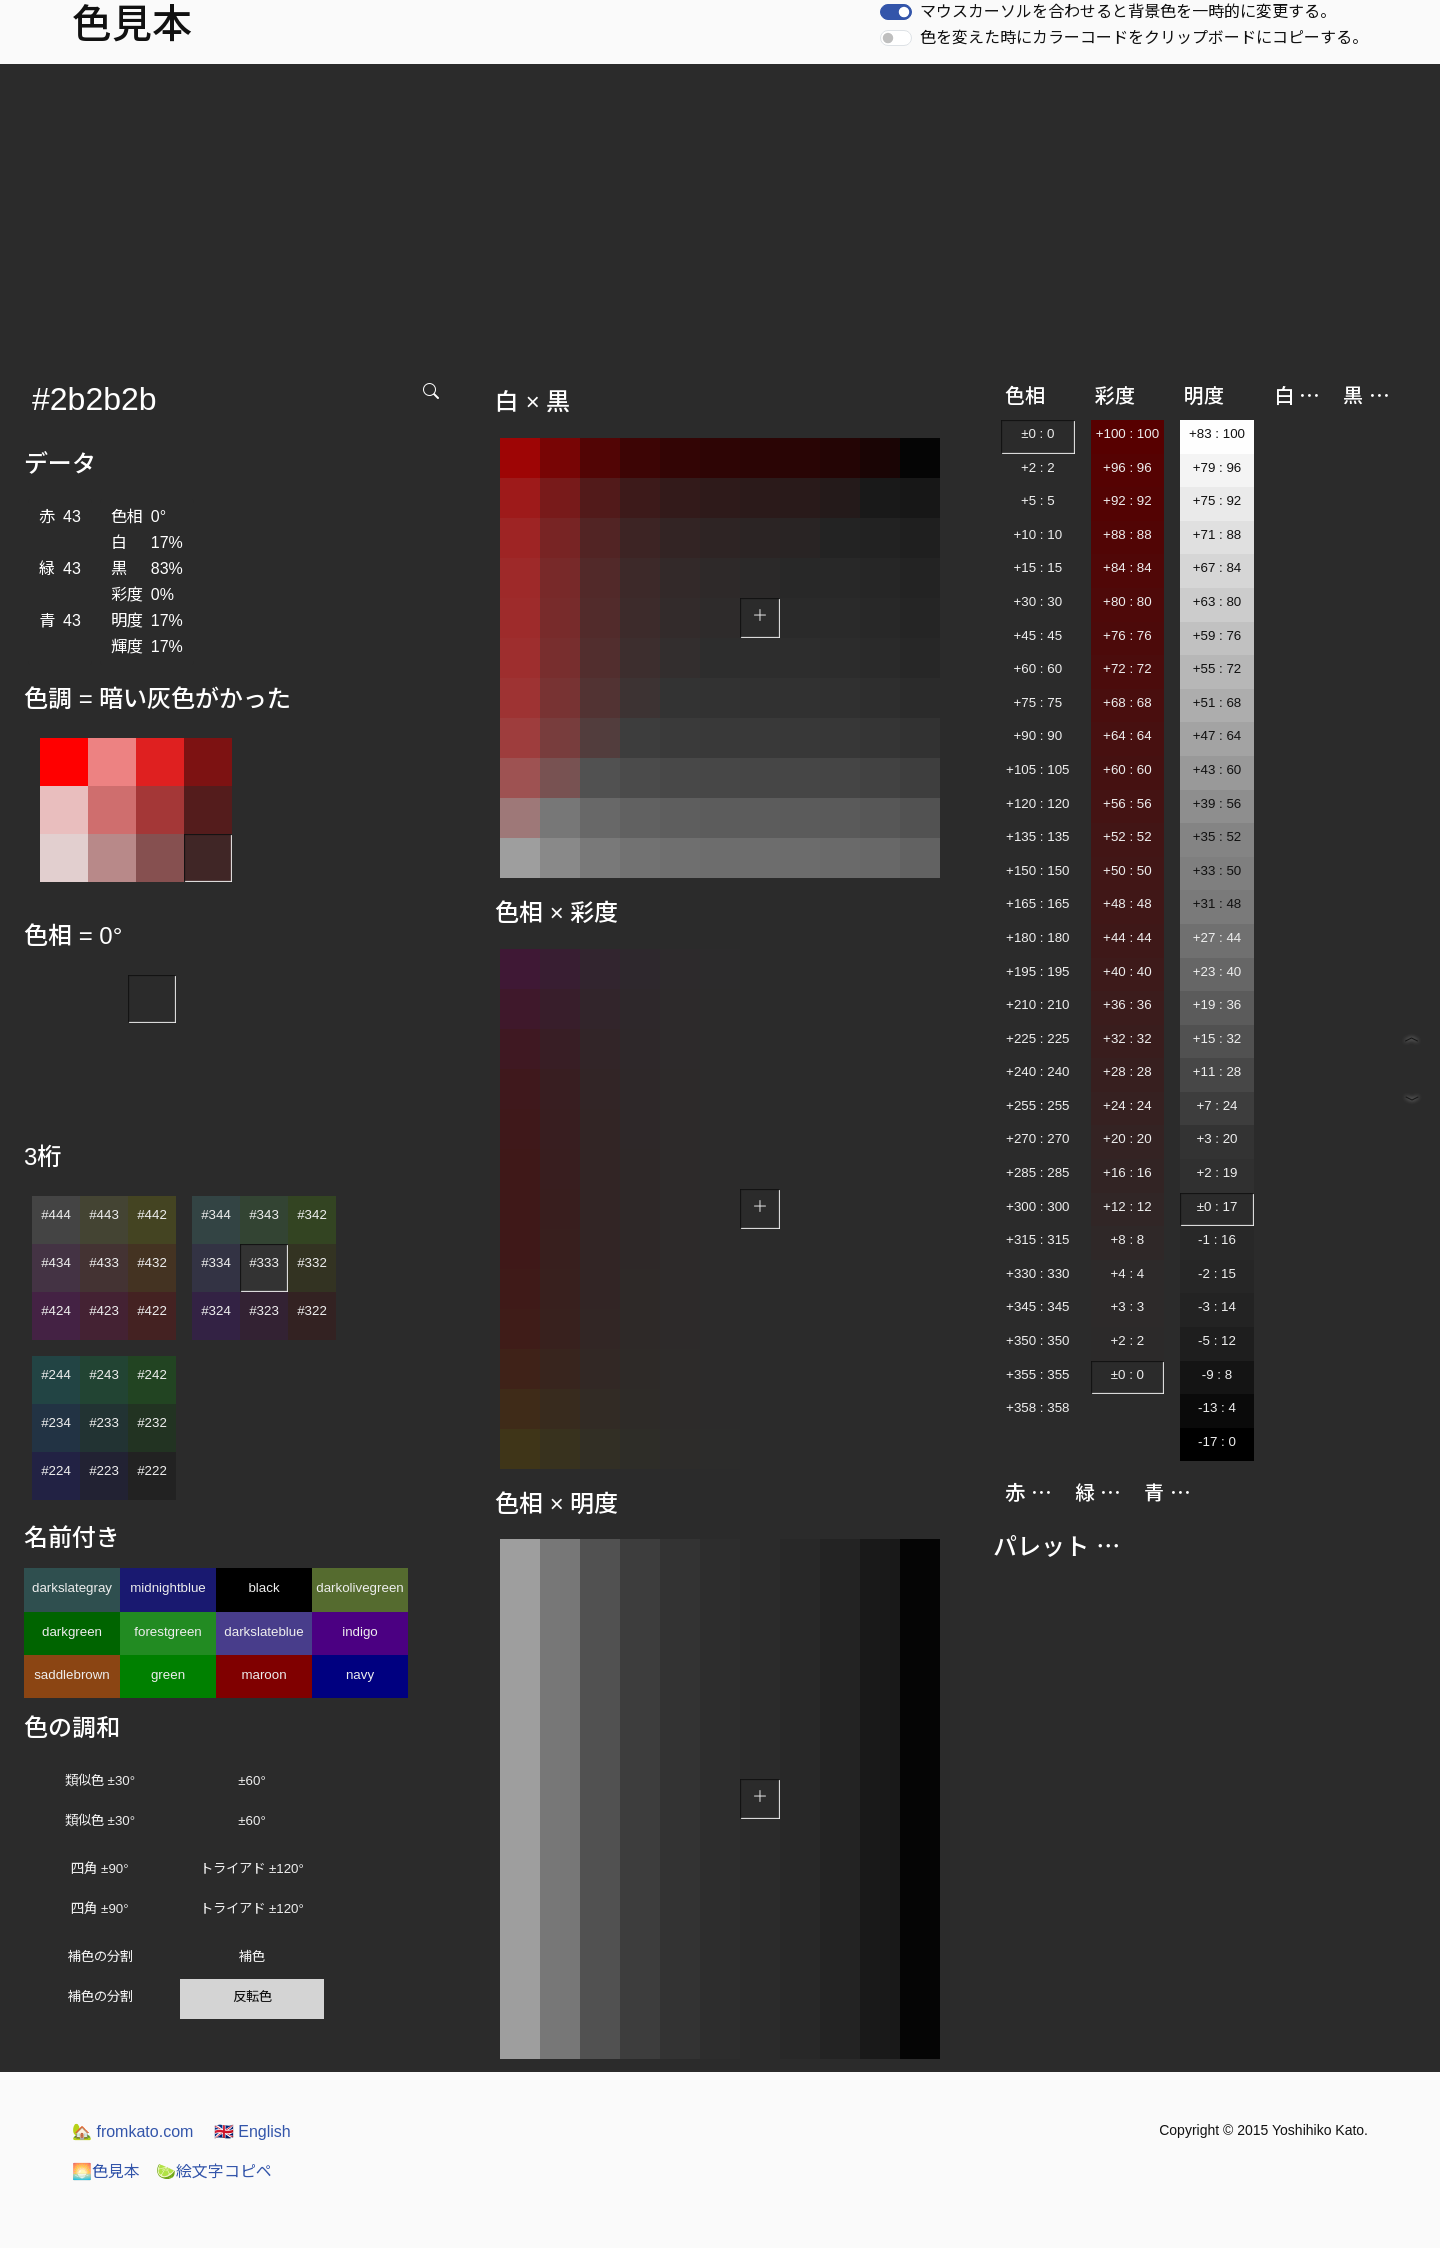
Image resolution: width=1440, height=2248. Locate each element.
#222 (152, 1470)
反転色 (252, 1996)
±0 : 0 (1037, 433)
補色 (252, 1956)
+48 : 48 (1127, 903)
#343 (264, 1214)
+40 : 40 (1127, 971)
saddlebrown (72, 1674)
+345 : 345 (1037, 1306)
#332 (312, 1262)
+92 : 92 (1127, 500)
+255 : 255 (1037, 1105)
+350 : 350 (1037, 1340)
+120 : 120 (1037, 803)
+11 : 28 (1217, 1071)
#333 (264, 1262)
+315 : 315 (1037, 1239)
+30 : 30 (1038, 601)
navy (360, 1674)
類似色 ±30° (100, 1780)
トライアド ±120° (252, 1868)
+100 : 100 (1127, 433)
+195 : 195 (1037, 971)
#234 (56, 1422)
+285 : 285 (1037, 1172)
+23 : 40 (1217, 971)
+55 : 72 (1217, 668)
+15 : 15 (1038, 567)
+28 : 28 (1127, 1071)
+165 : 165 (1037, 903)
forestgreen (167, 1631)
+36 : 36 (1127, 1004)
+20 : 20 (1127, 1138)
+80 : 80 (1127, 601)
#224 (56, 1470)
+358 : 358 (1037, 1407)
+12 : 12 (1127, 1206)
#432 (152, 1262)
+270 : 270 (1037, 1138)
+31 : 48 (1217, 903)
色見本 (106, 2171)
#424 (56, 1310)
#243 (104, 1374)
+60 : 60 (1038, 668)
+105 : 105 (1037, 769)
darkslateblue (263, 1631)
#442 (152, 1214)
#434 (56, 1262)
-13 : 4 (1217, 1407)
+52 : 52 (1127, 836)
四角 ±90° (99, 1868)
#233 (104, 1422)
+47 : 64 (1217, 735)
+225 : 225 (1037, 1038)
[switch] (896, 12)
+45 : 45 (1038, 635)
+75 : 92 (1217, 500)
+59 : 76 (1217, 635)
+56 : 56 (1127, 803)
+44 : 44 (1127, 937)
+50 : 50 (1127, 870)
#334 (216, 1262)
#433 (104, 1262)
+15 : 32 (1217, 1038)
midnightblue (168, 1587)
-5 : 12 (1217, 1340)
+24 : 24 (1127, 1105)
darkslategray (72, 1587)
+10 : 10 (1038, 534)
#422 (152, 1310)
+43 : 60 (1217, 769)
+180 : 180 (1037, 937)
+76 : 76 (1127, 635)
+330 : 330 (1037, 1273)
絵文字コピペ (214, 2171)
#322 (312, 1310)
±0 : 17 (1217, 1206)
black (263, 1587)
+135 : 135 (1037, 836)
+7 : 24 (1216, 1105)
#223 (104, 1470)
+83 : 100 (1217, 433)
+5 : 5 (1038, 500)
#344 (216, 1214)
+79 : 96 (1217, 467)
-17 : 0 (1217, 1441)
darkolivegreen (359, 1587)
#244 (56, 1374)
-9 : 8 (1217, 1374)
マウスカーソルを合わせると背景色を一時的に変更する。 (1128, 11)
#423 (104, 1310)
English (252, 2131)
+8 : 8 (1128, 1239)
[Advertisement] (720, 214)
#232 (152, 1422)
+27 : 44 (1217, 937)
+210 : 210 (1037, 1004)
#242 (152, 1374)
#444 (56, 1214)
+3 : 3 (1128, 1306)
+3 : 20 (1216, 1138)
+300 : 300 (1037, 1206)
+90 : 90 (1038, 735)
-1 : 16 (1217, 1239)
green (168, 1674)
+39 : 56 (1217, 803)
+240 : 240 (1037, 1071)
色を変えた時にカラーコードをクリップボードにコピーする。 (1144, 37)
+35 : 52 (1217, 836)
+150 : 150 (1037, 870)
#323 (264, 1310)
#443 (104, 1214)
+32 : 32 (1127, 1038)
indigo (360, 1631)
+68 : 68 (1127, 702)
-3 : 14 (1217, 1306)
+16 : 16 (1127, 1172)
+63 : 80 (1217, 601)
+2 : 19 (1216, 1172)
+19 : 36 (1217, 1004)
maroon (263, 1674)
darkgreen (72, 1631)
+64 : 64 (1127, 735)
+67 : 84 (1217, 567)
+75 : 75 (1038, 702)
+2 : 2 (1038, 467)
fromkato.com (132, 2131)
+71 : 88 (1217, 534)
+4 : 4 (1128, 1273)
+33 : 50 (1217, 870)
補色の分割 (100, 1956)
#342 (312, 1214)
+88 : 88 (1127, 534)
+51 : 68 (1217, 702)
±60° (251, 1780)
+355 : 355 (1037, 1374)
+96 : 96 (1127, 467)
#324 (216, 1310)
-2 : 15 (1217, 1273)
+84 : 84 (1127, 567)
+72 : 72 (1127, 668)
